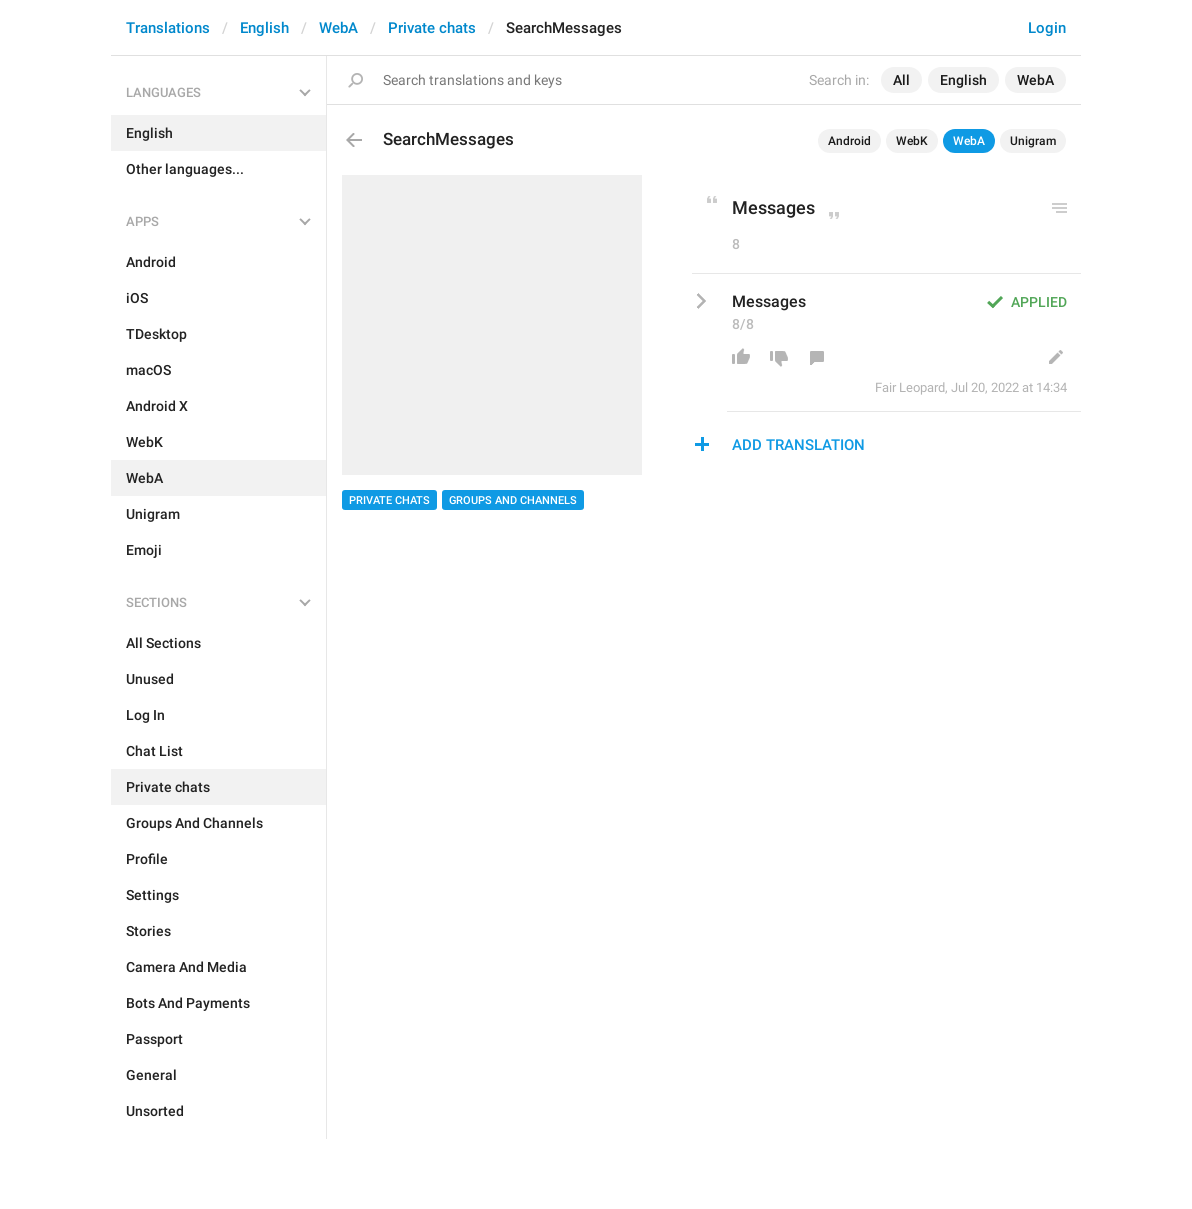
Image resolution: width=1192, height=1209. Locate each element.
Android (849, 141)
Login (1047, 28)
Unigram (1033, 141)
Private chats (432, 28)
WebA (338, 28)
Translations (168, 28)
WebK (912, 141)
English (264, 28)
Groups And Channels (513, 500)
